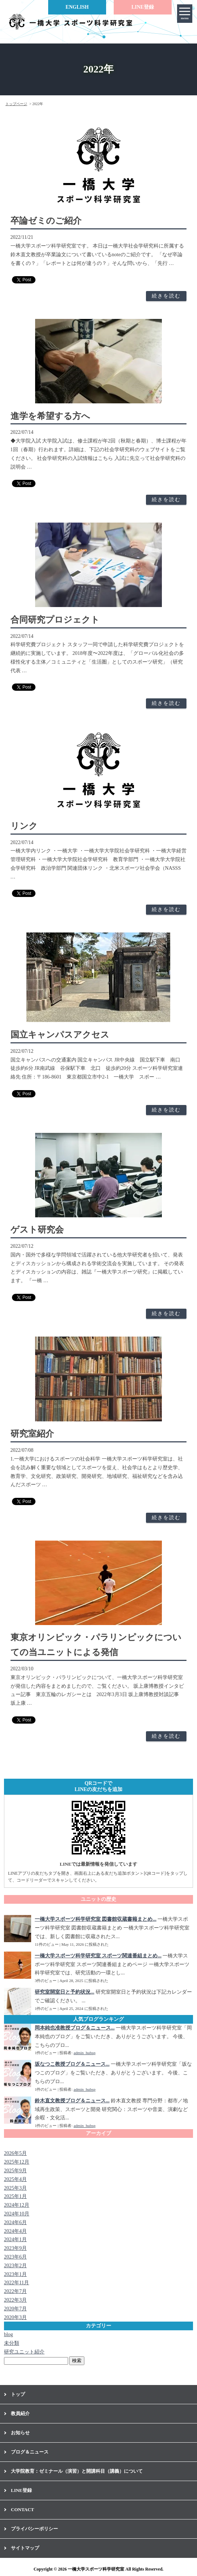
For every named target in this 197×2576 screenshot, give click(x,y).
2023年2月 (15, 2265)
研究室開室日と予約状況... (65, 1992)
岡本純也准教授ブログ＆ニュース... (75, 2028)
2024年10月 (16, 2213)
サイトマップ (25, 2548)
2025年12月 (16, 2162)
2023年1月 (15, 2274)
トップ (18, 2394)
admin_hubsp (84, 2053)
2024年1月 (15, 2239)
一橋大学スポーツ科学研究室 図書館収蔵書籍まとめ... (95, 1919)
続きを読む (166, 296)
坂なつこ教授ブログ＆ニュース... (72, 2064)
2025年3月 (15, 2188)
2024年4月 (15, 2231)
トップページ (16, 104)
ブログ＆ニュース (30, 2452)
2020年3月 (15, 2317)
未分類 (11, 2343)
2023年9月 (15, 2248)
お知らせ (20, 2432)
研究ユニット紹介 (24, 2352)
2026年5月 (15, 2153)
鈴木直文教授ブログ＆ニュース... (72, 2100)
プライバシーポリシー (34, 2528)
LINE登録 (142, 7)
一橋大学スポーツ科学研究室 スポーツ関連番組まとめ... (98, 1955)
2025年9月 (15, 2170)
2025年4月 (15, 2179)
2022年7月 (15, 2291)
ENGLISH (77, 7)
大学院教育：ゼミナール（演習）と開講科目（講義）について (77, 2471)
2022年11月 (16, 2282)
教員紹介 (20, 2413)
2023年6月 (15, 2257)
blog (8, 2334)
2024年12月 (16, 2205)
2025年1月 (15, 2196)
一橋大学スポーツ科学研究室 (96, 2569)
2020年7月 (15, 2308)
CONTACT (22, 2509)
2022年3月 (15, 2300)
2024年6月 (15, 2222)
